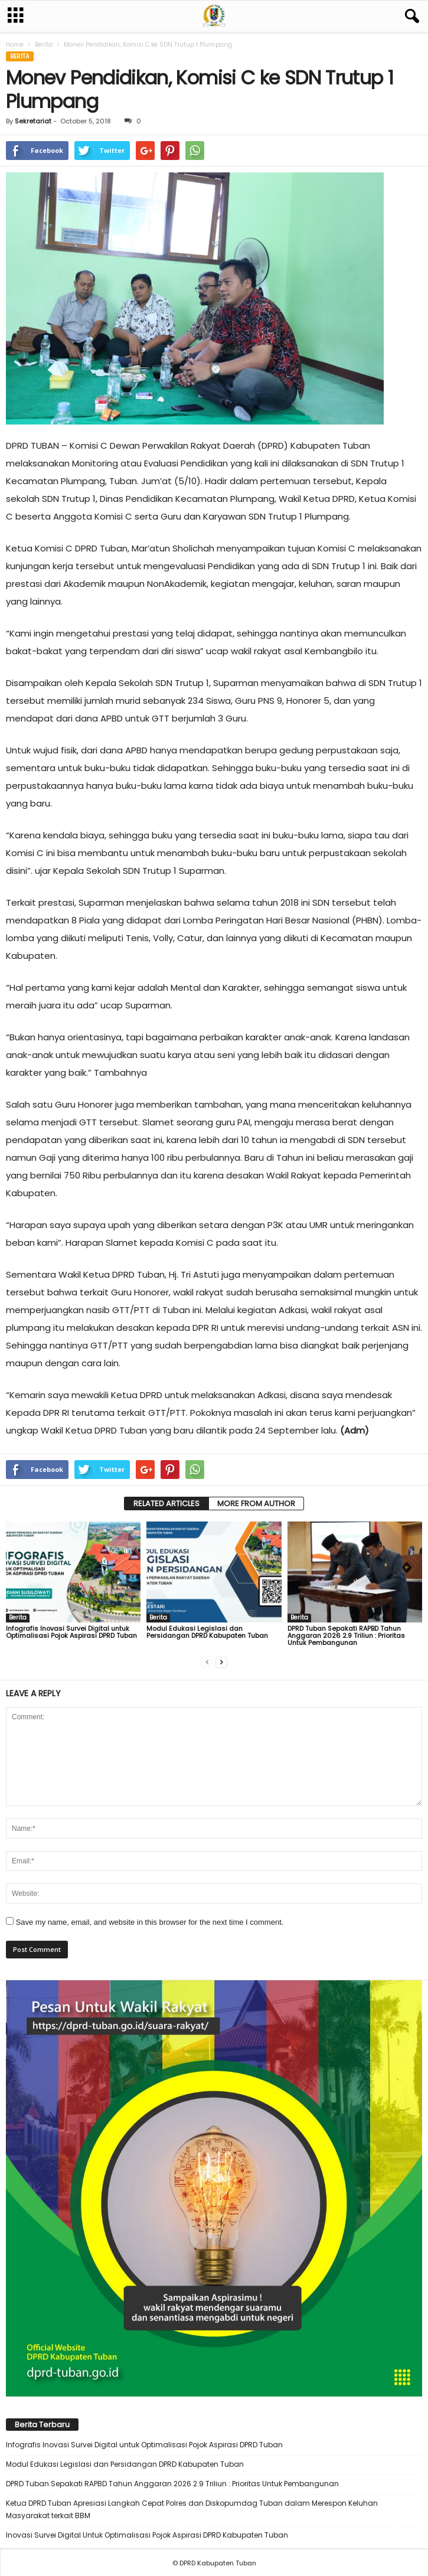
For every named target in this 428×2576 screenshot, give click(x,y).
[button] (410, 17)
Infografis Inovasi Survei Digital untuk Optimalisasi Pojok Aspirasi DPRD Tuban (71, 1632)
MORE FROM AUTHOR (256, 1503)
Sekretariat (33, 121)
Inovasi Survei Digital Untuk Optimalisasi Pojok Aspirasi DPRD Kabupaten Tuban (147, 2535)
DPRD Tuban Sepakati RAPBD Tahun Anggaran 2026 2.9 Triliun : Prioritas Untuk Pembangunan (346, 1635)
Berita (44, 44)
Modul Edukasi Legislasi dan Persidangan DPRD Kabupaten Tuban (207, 1632)
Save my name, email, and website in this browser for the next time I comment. (150, 1922)
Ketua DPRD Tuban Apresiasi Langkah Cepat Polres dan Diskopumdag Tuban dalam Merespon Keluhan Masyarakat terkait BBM (192, 2509)
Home (15, 44)
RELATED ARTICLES (166, 1503)
